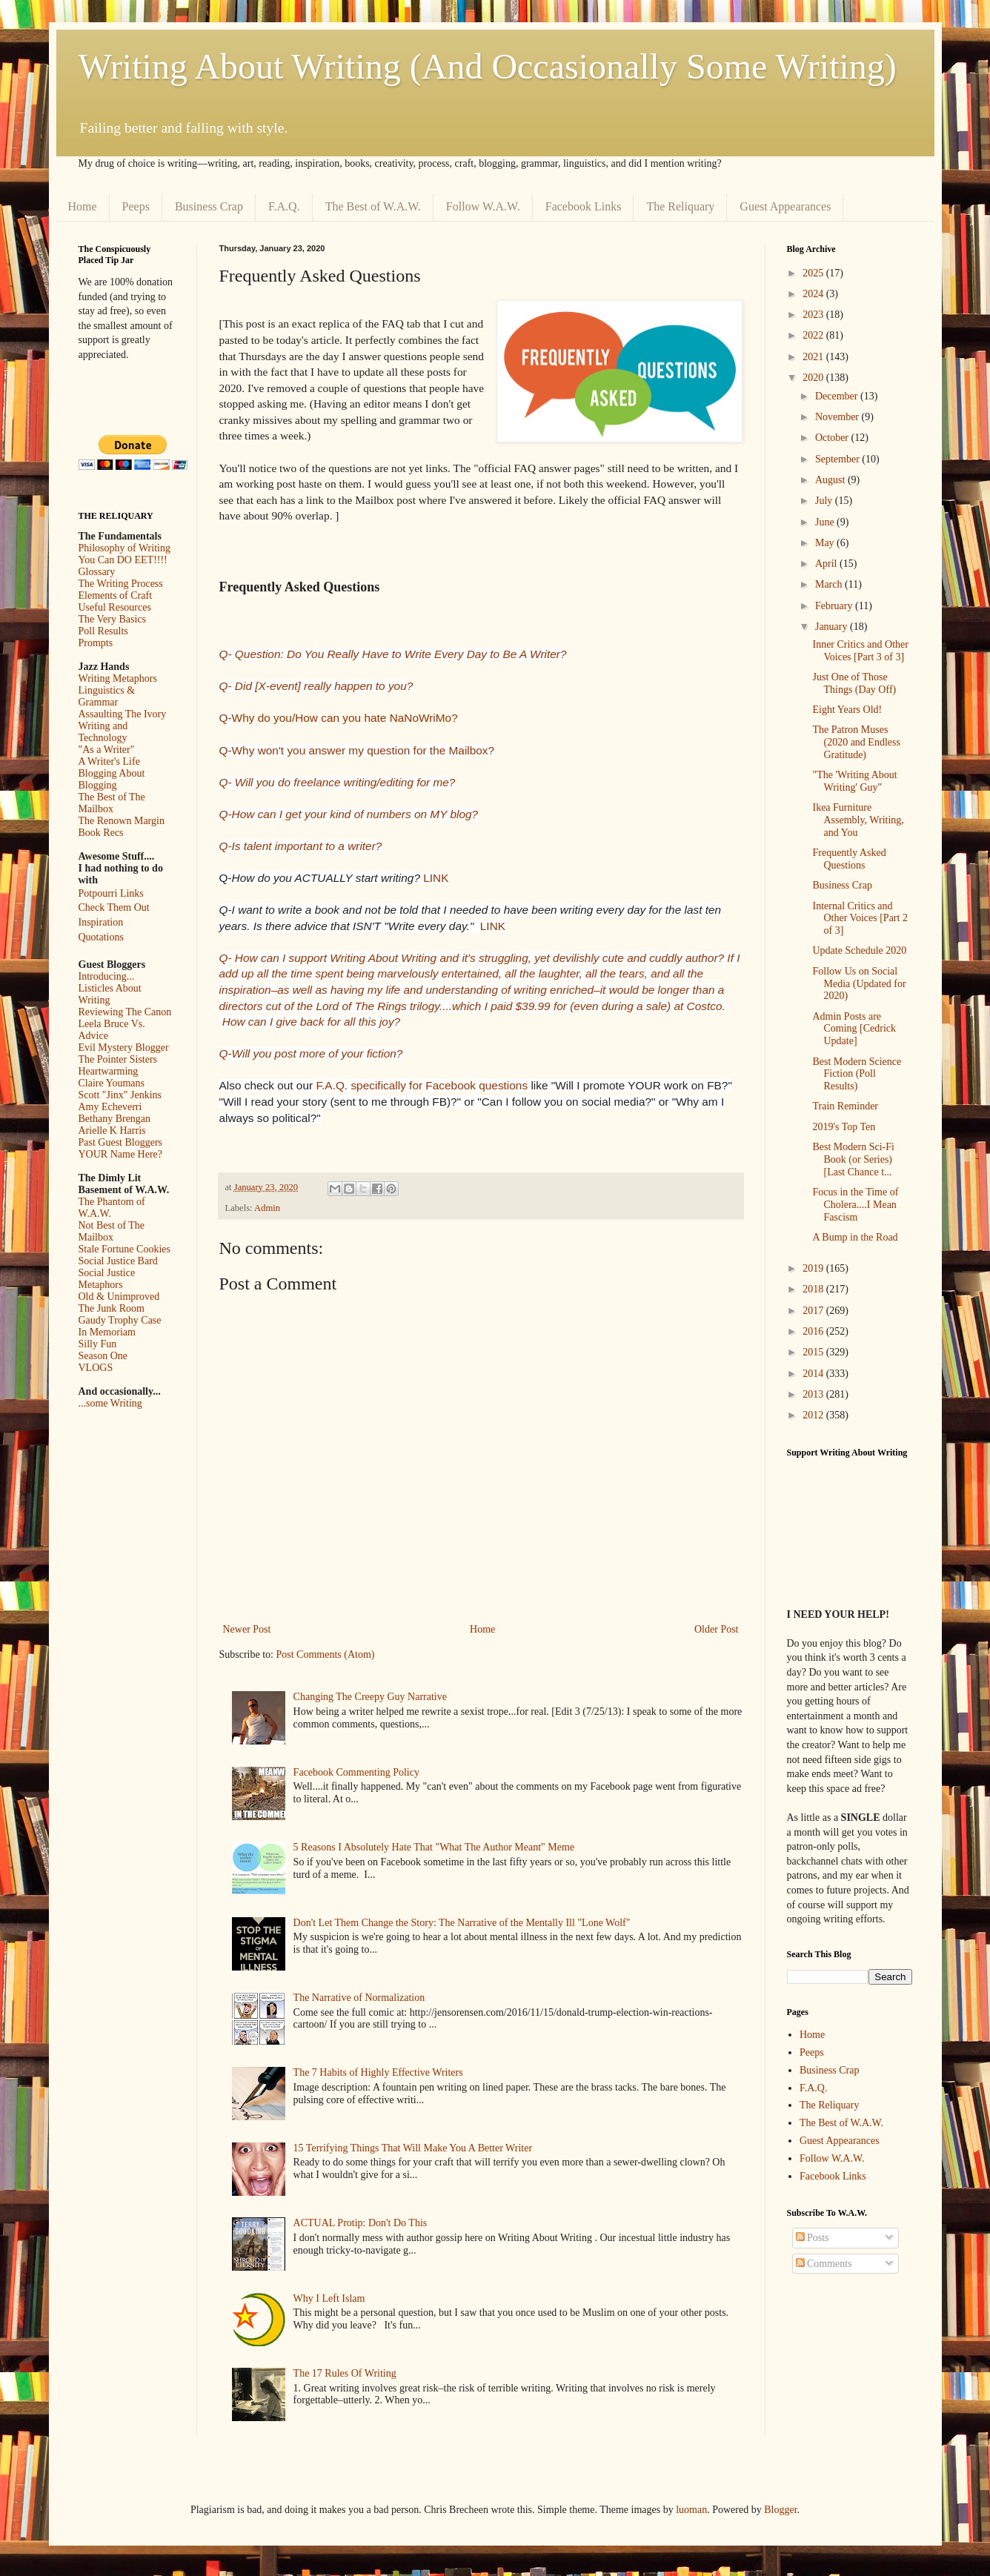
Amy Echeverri (110, 1106)
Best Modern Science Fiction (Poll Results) (856, 1074)
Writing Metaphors (118, 678)
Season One (103, 1355)
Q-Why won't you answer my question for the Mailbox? (357, 750)
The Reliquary (680, 206)
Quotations (101, 937)
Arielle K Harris (112, 1130)
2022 (814, 335)
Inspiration (101, 922)
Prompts (96, 642)
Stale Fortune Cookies (124, 1249)
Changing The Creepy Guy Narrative (370, 1696)
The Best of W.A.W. (373, 206)
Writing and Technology (103, 731)
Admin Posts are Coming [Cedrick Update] (854, 1029)
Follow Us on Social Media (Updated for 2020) (859, 984)
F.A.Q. (284, 206)
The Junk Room (111, 1308)
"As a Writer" (107, 749)
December (837, 396)
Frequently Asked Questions (849, 859)
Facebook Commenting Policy (356, 1772)
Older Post (716, 1629)
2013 (814, 1394)
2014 (814, 1373)
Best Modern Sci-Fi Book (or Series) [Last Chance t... (853, 1159)
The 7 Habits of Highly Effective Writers (378, 2072)
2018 (814, 1289)
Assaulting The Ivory (123, 714)
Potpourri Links (111, 893)
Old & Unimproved (119, 1296)
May (826, 542)
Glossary (97, 571)
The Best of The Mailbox (112, 802)
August (831, 479)
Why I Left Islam (329, 2298)
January (832, 626)
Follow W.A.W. (483, 206)
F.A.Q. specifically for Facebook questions (422, 1085)
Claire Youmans (111, 1083)
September (838, 459)
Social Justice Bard (118, 1261)
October (833, 437)
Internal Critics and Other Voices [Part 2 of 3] (859, 918)
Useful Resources (115, 607)
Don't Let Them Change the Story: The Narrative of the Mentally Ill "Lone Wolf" (462, 1922)
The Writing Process (121, 583)
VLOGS (96, 1367)
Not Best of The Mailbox (112, 1231)
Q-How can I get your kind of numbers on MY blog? (349, 814)
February (835, 605)
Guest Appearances (785, 206)
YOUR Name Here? (121, 1154)
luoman (691, 2509)
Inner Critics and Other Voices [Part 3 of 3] (860, 651)
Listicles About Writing (110, 994)
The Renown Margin (122, 820)
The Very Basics (113, 619)
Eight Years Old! (847, 709)
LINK (435, 878)
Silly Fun (98, 1344)
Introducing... (107, 976)
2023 (814, 314)
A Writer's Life (109, 761)
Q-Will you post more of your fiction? (311, 1053)
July (825, 500)
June (826, 522)
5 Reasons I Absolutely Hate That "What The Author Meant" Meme (434, 1847)
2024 (814, 293)
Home (82, 206)
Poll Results (103, 631)
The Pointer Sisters (118, 1059)
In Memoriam (107, 1332)
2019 (814, 1268)
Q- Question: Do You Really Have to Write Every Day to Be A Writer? (393, 654)
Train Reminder (845, 1106)
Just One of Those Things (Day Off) (854, 683)
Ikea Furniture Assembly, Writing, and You (857, 820)
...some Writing (110, 1403)
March (830, 584)
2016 (814, 1331)
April (827, 563)
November (838, 416)
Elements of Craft (116, 595)
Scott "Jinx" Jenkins (120, 1095)
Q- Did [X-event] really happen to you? (316, 686)
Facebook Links (583, 206)
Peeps (136, 206)
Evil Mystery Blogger (124, 1047)
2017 (814, 1310)
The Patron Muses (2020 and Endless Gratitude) (856, 742)
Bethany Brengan (115, 1118)
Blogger (780, 2509)
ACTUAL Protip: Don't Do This (360, 2222)
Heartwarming (109, 1071)
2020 (814, 377)
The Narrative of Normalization (359, 1997)
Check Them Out (114, 907)
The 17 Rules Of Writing (344, 2373)
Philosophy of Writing (124, 548)
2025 (814, 273)
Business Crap (209, 206)
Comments (824, 2263)
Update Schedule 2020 (859, 950)
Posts (812, 2237)
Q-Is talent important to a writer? (300, 846)
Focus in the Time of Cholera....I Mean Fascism (855, 1204)
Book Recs (101, 832)
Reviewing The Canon (125, 1012)
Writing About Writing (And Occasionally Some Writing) (488, 66)
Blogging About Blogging (112, 779)
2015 (814, 1352)
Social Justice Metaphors (107, 1278)
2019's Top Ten (843, 1126)
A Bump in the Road (854, 1237)
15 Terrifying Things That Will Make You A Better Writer (412, 2148)
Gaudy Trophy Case (120, 1320)
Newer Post (247, 1629)
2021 (814, 356)
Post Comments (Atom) (325, 1654)
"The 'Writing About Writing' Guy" (854, 781)
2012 (814, 1415)
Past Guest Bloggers (121, 1142)
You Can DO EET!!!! (123, 559)
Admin (267, 1208)
